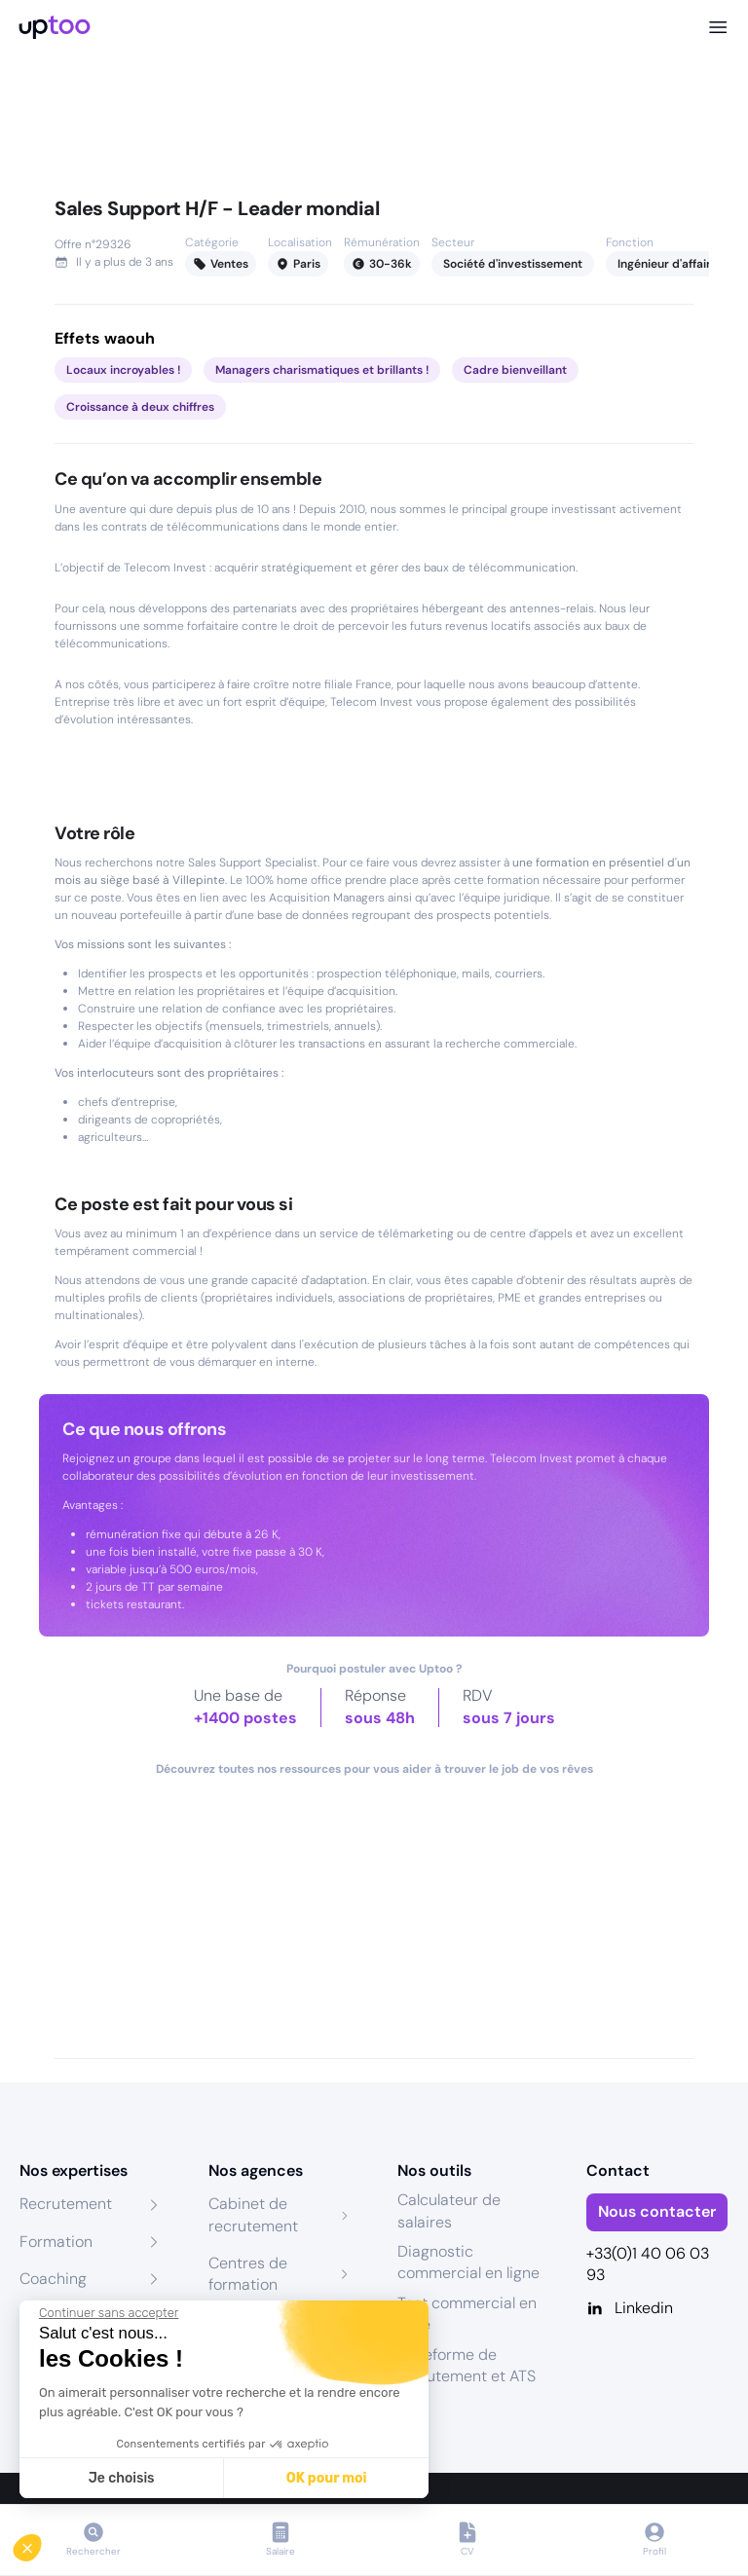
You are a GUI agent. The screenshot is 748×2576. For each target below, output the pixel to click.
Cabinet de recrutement (253, 2214)
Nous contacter (657, 2211)
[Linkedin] (657, 2308)
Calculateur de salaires (449, 2210)
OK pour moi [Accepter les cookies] (326, 2478)
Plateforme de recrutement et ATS (466, 2365)
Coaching (53, 2278)
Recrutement (65, 2203)
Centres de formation (247, 2274)
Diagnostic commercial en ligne (468, 2262)
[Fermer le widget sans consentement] (108, 2313)
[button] (41, 2543)
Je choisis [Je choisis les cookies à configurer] (122, 2478)
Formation (56, 2241)
